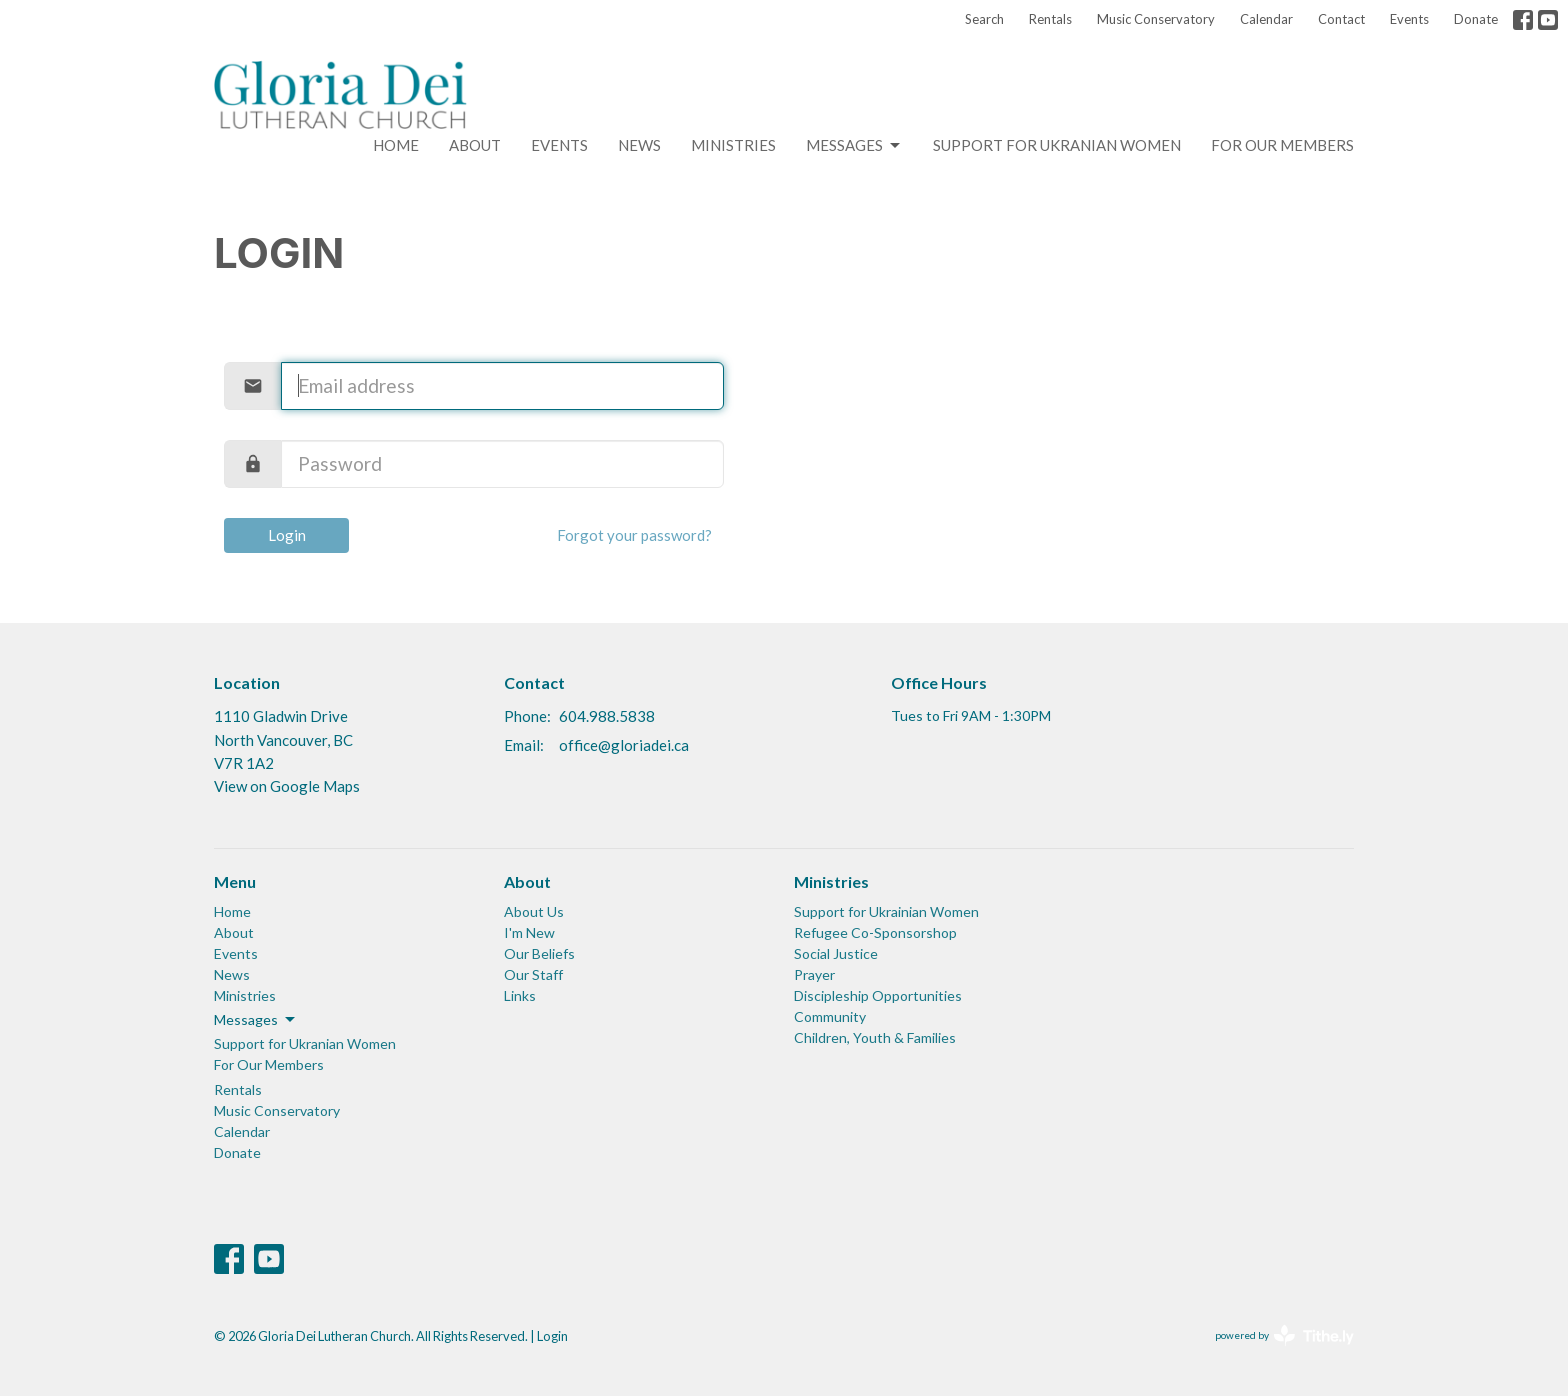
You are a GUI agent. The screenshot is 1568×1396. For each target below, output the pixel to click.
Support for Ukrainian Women (886, 911)
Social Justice (836, 953)
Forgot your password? (634, 535)
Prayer (814, 974)
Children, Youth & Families (875, 1037)
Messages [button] (256, 1020)
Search (984, 19)
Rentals (1050, 19)
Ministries (733, 145)
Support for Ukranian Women (1057, 145)
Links (520, 995)
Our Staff (533, 974)
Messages (854, 146)
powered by (1284, 1335)
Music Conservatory (1156, 19)
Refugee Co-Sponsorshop (875, 932)
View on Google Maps (287, 786)
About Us (534, 911)
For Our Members (1282, 145)
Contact (1341, 19)
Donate (1476, 19)
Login (287, 535)
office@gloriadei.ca (624, 745)
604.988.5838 (607, 716)
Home (396, 145)
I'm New (529, 932)
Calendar (1266, 19)
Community (830, 1016)
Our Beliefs (539, 953)
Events (1409, 19)
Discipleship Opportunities (878, 995)
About (475, 145)
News (639, 145)
